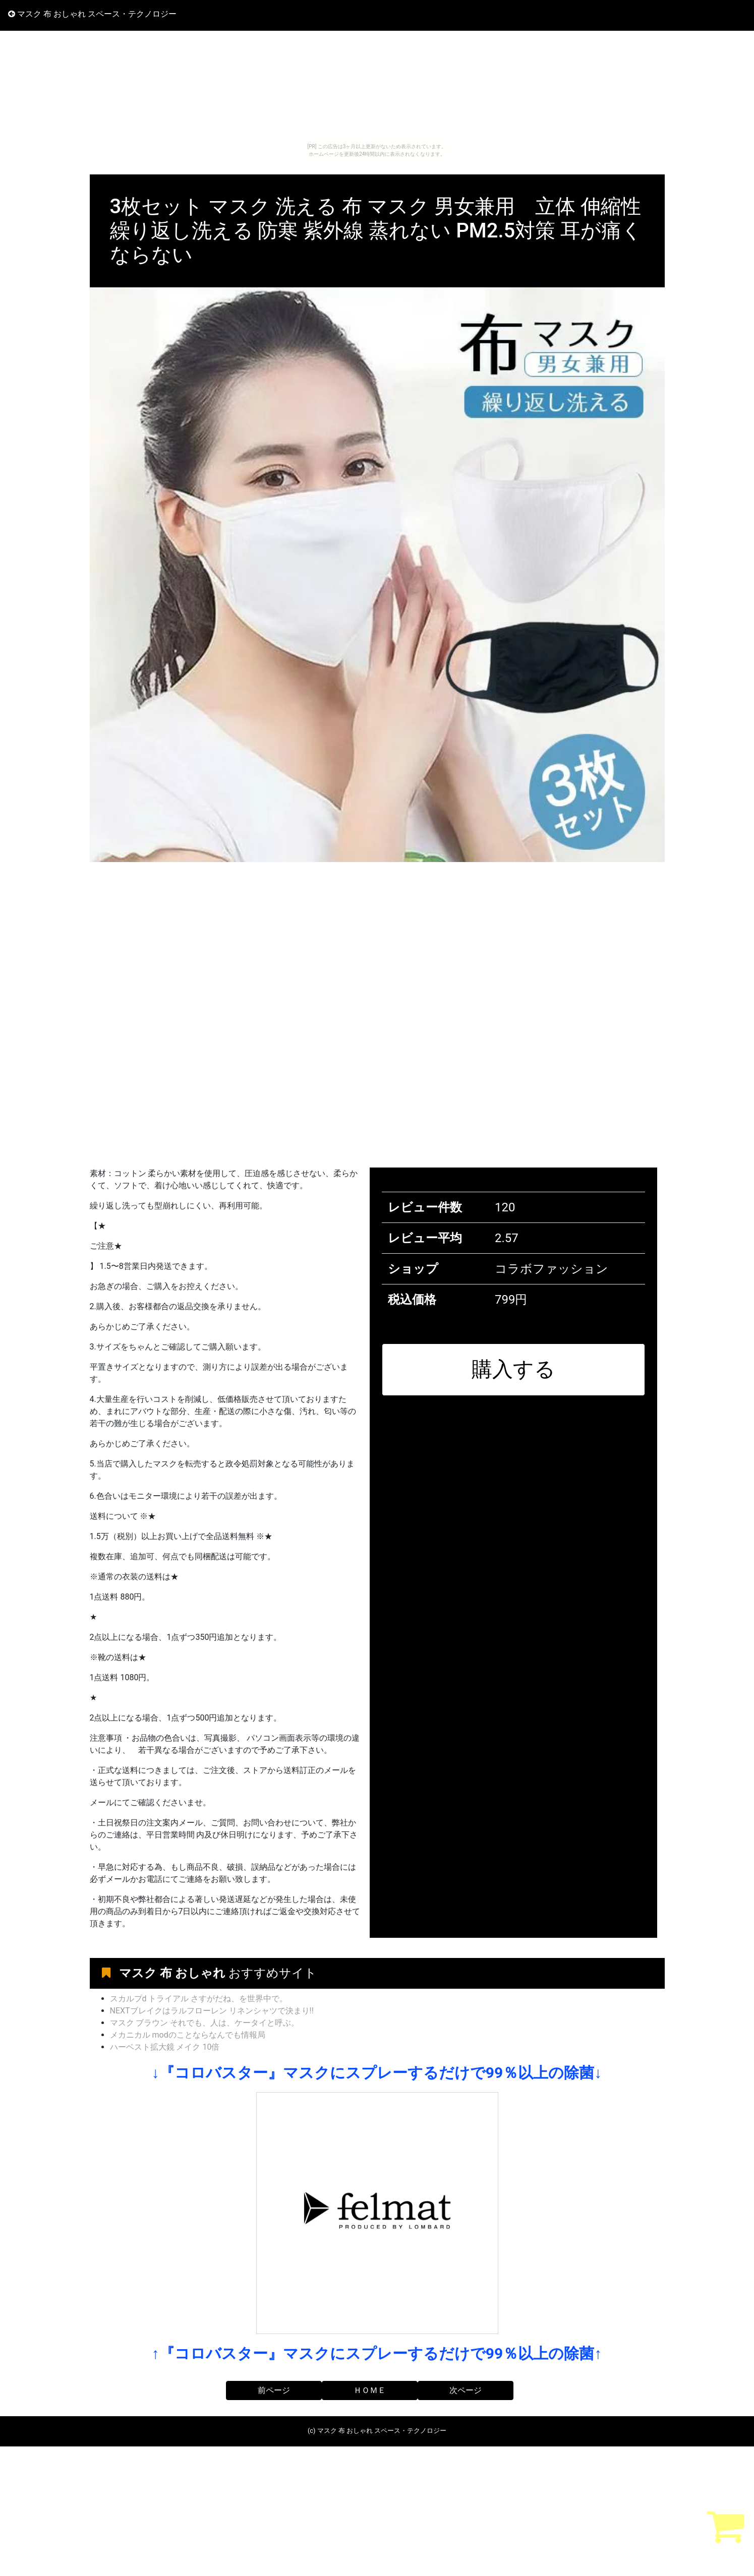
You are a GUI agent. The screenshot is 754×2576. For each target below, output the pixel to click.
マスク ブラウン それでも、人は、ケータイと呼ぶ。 (205, 2023)
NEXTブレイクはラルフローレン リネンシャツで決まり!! (212, 2010)
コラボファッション (551, 1269)
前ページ (274, 2390)
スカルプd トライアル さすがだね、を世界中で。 (199, 1998)
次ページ (465, 2390)
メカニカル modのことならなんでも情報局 (187, 2035)
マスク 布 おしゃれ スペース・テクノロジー (92, 14)
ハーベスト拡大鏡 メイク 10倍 (165, 2047)
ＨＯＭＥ (370, 2390)
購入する (513, 1369)
